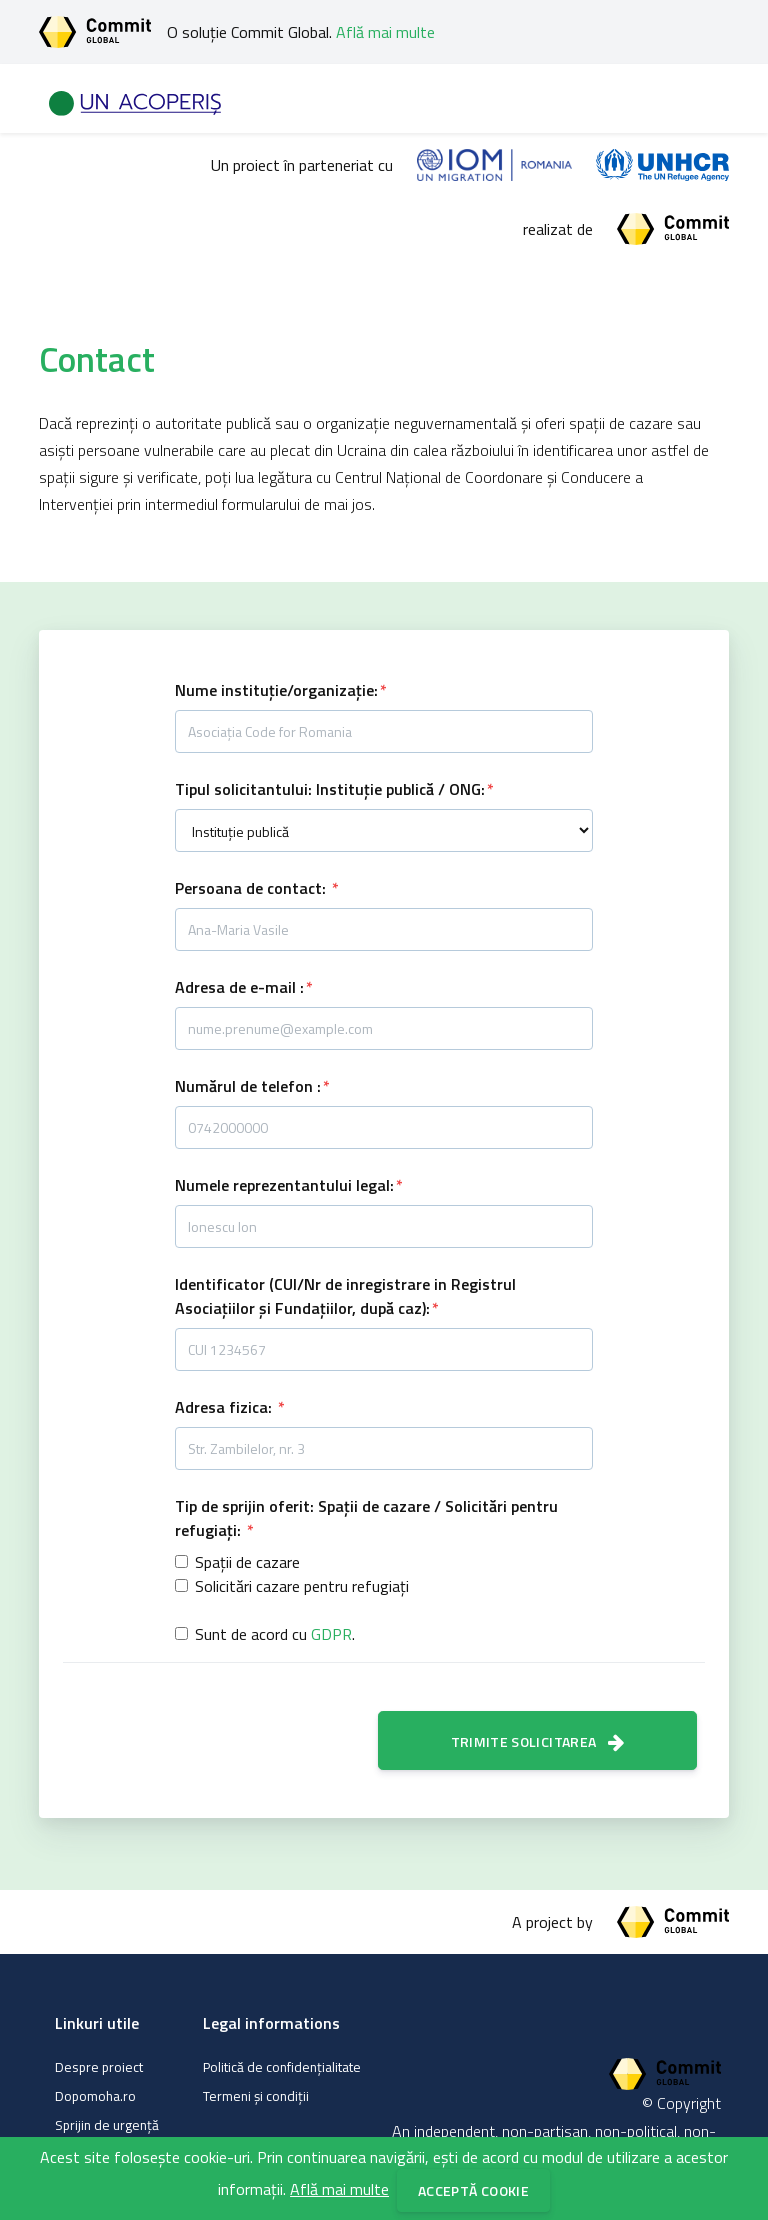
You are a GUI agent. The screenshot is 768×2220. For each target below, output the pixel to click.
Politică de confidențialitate (282, 2067)
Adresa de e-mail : (239, 987)
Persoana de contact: (252, 888)
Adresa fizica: (225, 1407)
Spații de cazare (247, 1562)
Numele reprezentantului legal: (284, 1185)
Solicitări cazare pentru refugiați (302, 1586)
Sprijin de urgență (107, 2125)
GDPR (331, 1634)
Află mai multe (385, 32)
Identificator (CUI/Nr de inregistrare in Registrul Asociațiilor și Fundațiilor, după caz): (345, 1296)
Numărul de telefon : (248, 1086)
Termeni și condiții (256, 2096)
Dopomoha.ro (95, 2096)
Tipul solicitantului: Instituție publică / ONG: (330, 789)
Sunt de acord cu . (275, 1634)
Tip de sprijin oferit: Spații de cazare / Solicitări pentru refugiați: (366, 1518)
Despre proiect (99, 2067)
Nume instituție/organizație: (276, 690)
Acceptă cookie (473, 2190)
